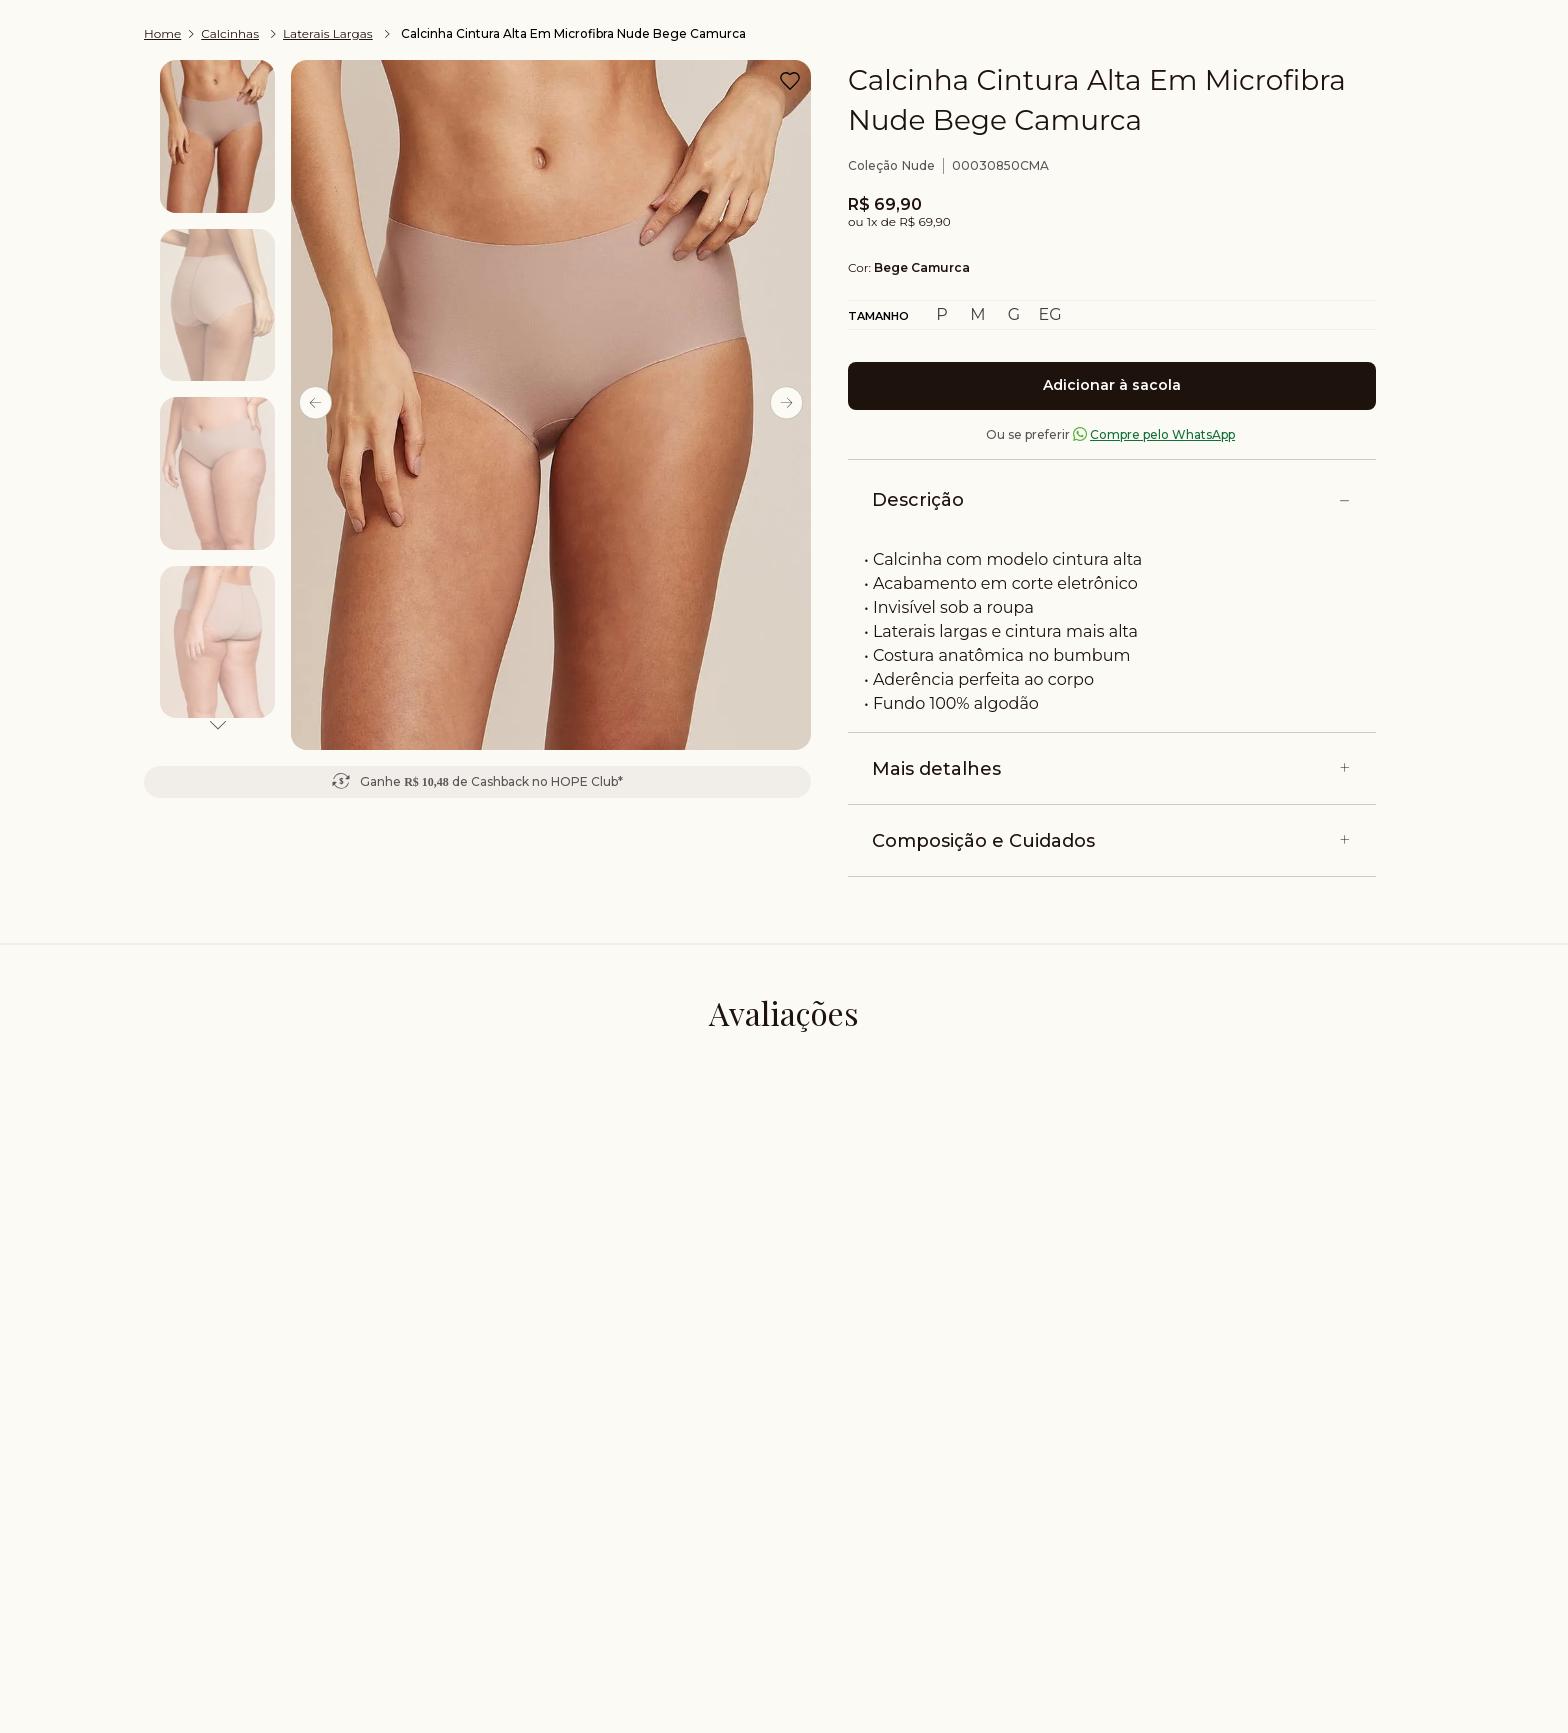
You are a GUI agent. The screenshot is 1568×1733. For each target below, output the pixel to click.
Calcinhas (230, 33)
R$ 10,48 (426, 782)
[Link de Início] (164, 34)
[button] (1050, 315)
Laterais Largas (328, 33)
